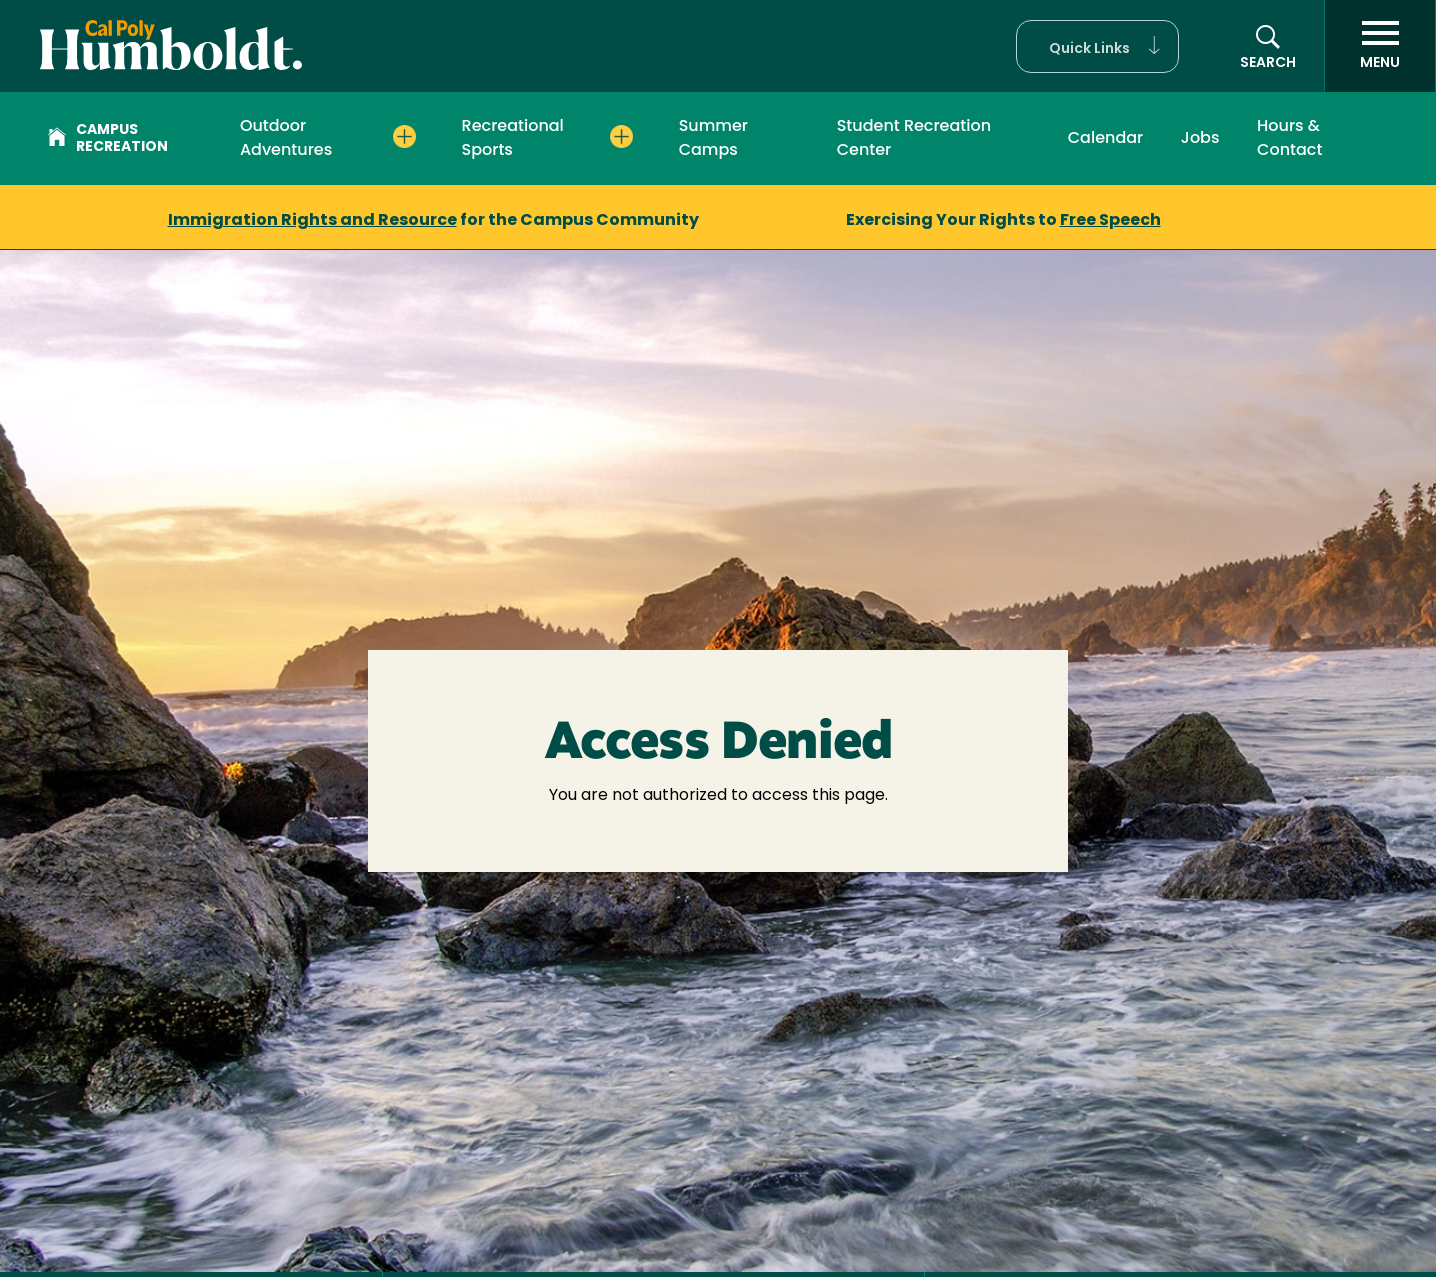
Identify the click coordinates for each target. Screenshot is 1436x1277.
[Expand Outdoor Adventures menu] (404, 137)
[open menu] (1380, 46)
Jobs (1200, 137)
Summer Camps (713, 137)
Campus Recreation (108, 139)
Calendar (1106, 137)
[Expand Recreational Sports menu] (621, 137)
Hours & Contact (1289, 137)
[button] (1097, 46)
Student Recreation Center (914, 137)
